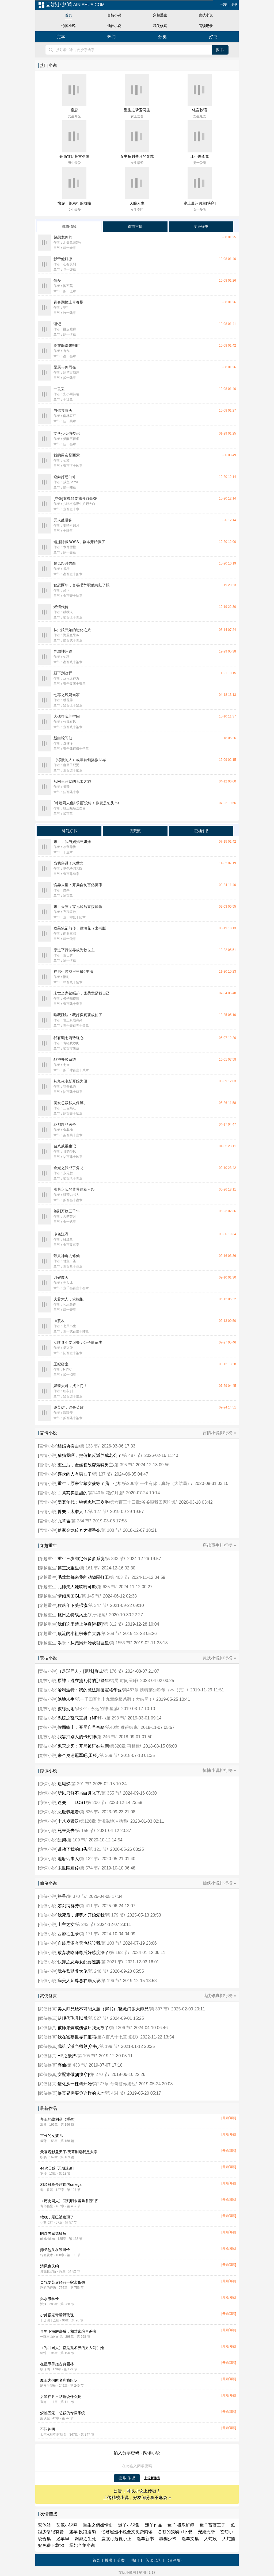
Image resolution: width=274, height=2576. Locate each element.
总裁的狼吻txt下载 (175, 2531)
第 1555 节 (120, 1643)
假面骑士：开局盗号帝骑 (81, 1727)
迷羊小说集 (129, 2525)
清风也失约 (49, 2266)
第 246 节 (106, 1736)
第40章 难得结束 (121, 1727)
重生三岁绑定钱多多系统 (81, 1558)
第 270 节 (99, 2074)
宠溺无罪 (206, 2531)
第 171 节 (89, 1934)
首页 (68, 15)
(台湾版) (174, 2560)
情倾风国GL (69, 1596)
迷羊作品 (153, 2525)
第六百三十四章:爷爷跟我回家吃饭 (142, 1502)
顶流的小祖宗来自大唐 (79, 1633)
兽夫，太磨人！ (72, 1511)
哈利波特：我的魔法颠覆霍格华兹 (90, 1690)
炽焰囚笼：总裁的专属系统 (62, 2413)
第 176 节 (113, 1671)
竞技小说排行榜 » (219, 1658)
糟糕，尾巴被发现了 (57, 2217)
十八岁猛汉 (68, 1821)
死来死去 (66, 1830)
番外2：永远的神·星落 (97, 1708)
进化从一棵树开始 (75, 2084)
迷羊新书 (145, 2538)
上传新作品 (152, 2478)
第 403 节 (119, 1577)
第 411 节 (89, 1905)
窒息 (74, 110)
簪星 (62, 1896)
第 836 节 (89, 1812)
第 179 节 (115, 1915)
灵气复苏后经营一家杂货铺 (62, 2282)
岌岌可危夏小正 (116, 2538)
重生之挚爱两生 (137, 110)
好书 (213, 36)
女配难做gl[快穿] (73, 2074)
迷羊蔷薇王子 (212, 2525)
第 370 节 (76, 1896)
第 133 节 (89, 1446)
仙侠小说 (114, 26)
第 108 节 (110, 1530)
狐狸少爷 (167, 2538)
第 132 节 (89, 1858)
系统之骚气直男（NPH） (81, 1718)
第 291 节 (80, 1784)
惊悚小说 (68, 26)
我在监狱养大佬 (72, 1971)
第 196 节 (110, 1980)
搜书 (233, 5)
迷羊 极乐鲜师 (181, 2525)
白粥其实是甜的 (72, 1493)
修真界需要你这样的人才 (81, 2093)
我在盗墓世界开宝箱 (77, 2037)
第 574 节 (89, 1868)
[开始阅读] (228, 2118)
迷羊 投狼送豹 (82, 2531)
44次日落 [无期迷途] (57, 2168)
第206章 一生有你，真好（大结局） (157, 1483)
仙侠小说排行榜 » (219, 1883)
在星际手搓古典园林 (57, 2364)
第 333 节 (115, 1558)
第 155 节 (85, 1830)
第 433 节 (76, 2065)
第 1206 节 (120, 2027)
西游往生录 (68, 1934)
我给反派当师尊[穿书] (78, 2046)
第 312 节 (113, 1624)
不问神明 (47, 2429)
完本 (60, 36)
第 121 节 (98, 1849)
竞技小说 (206, 15)
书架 (223, 5)
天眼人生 (137, 203)
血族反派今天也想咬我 (79, 1943)
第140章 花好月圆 (106, 1493)
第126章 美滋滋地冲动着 (103, 1821)
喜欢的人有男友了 (75, 1474)
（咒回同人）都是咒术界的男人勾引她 (72, 2347)
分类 (162, 36)
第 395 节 (123, 1464)
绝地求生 (66, 1699)
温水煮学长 (49, 2299)
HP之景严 (67, 2055)
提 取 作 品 (127, 2478)
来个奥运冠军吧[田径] (78, 1755)
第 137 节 (102, 1474)
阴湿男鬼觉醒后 (53, 2233)
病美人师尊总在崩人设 (79, 1980)
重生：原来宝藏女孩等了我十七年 (90, 1483)
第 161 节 (89, 1568)
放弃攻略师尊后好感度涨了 (83, 1952)
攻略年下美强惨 (72, 1605)
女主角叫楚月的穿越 (137, 156)
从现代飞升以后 (72, 2018)
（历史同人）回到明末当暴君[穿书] (69, 2201)
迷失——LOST (72, 1802)
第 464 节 (115, 2093)
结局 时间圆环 (123, 1680)
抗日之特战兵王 (72, 1615)
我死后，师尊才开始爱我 (81, 1915)
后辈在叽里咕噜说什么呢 (60, 2396)
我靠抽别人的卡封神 (77, 1736)
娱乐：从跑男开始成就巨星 (83, 1643)
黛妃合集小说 (82, 2545)
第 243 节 (85, 1924)
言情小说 (114, 15)
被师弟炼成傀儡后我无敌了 (83, 2027)
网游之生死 (85, 2538)
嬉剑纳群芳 (68, 1905)
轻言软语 (199, 110)
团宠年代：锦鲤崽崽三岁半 (83, 1502)
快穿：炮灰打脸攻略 (74, 203)
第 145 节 (91, 1596)
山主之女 (66, 1924)
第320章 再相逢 (125, 1746)
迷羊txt (62, 2538)
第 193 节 (119, 1952)
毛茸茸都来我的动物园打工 (83, 1577)
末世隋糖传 (68, 1868)
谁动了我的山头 (72, 1849)
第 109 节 (76, 1840)
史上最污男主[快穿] (200, 203)
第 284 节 (80, 1521)
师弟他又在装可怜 (55, 2250)
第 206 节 (96, 1802)
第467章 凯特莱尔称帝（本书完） (155, 1690)
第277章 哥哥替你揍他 (114, 2084)
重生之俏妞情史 (98, 2525)
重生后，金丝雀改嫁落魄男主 (85, 1464)
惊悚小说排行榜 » (219, 1770)
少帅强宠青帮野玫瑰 (57, 2315)
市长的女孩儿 (51, 2135)
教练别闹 (66, 1708)
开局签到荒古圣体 (74, 156)
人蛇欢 (210, 2538)
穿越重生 (160, 15)
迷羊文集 (190, 2538)
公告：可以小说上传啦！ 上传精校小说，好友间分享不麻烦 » (137, 2494)
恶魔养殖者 (68, 1812)
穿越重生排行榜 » (219, 1545)
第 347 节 (98, 1605)
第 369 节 (109, 1755)
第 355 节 (110, 1793)
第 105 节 (87, 2055)
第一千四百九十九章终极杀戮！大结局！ (114, 1699)
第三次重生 (68, 1568)
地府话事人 (68, 1858)
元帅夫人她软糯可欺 (77, 1586)
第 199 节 (109, 2046)
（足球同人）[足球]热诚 (80, 1671)
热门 (111, 36)
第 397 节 (159, 2009)
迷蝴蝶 (64, 1784)
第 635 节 (106, 1586)
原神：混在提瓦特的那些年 (83, 1680)
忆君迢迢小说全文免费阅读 (127, 2531)
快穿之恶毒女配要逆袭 (79, 1962)
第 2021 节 (111, 1962)
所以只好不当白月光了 (79, 1793)
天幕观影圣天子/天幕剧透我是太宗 (68, 2152)
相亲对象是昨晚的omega (61, 2184)
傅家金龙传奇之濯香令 (79, 1530)
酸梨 (62, 1840)
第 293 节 (115, 1718)
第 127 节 (98, 1511)
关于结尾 (97, 1615)
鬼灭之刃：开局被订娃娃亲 (83, 1746)
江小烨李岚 (199, 156)
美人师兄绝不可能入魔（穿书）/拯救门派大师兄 (103, 2009)
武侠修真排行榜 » (219, 1995)
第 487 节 (132, 1455)
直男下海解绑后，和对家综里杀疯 (68, 2331)
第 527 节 (98, 2018)
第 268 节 (110, 1633)
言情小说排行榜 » (219, 1432)
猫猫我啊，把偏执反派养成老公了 (90, 1455)
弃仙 (62, 2065)
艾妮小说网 (67, 2525)
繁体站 (44, 2525)
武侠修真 (160, 26)
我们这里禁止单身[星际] (80, 1624)
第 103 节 (110, 1943)
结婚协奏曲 (68, 1446)
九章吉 (64, 1521)
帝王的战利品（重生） (59, 2119)
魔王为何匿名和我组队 (59, 2380)
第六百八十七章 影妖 (117, 2037)
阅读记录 (206, 26)
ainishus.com (71, 4)
